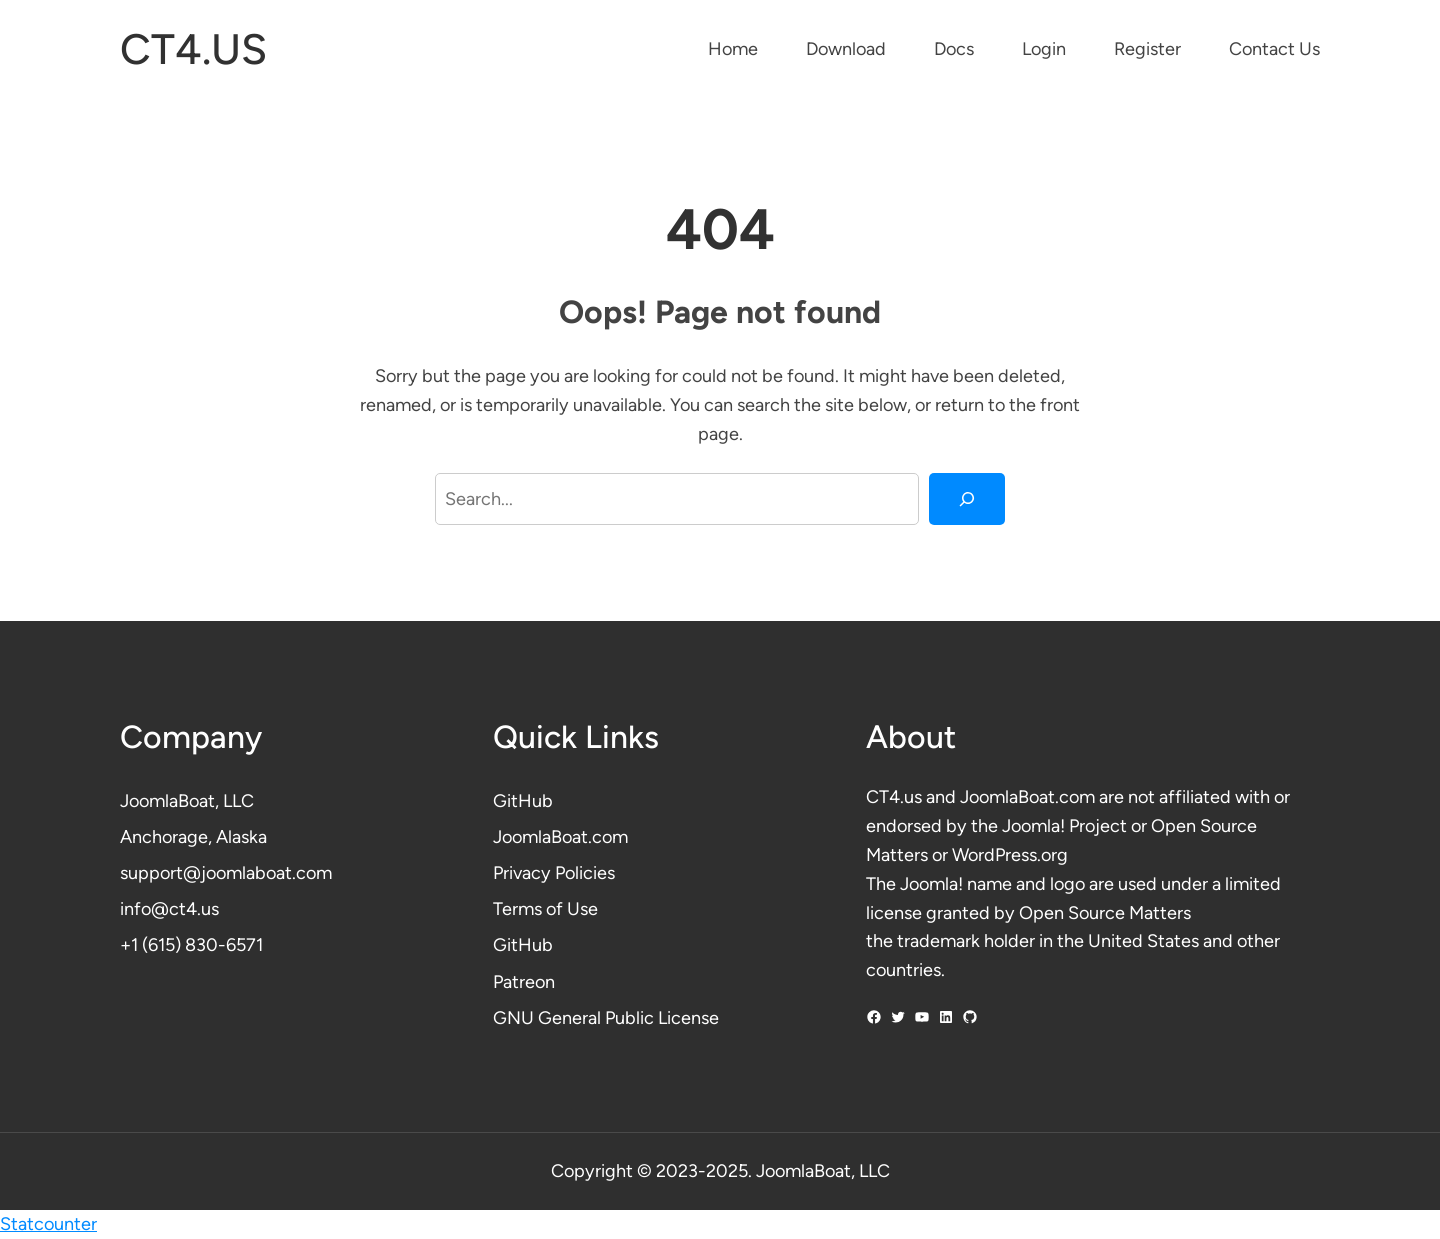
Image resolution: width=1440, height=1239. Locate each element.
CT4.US (193, 49)
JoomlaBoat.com (560, 837)
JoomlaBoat (167, 801)
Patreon (524, 982)
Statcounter (48, 1224)
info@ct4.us (169, 909)
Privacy (524, 873)
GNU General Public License (606, 1018)
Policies (585, 873)
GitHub (523, 801)
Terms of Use (545, 909)
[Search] (967, 499)
